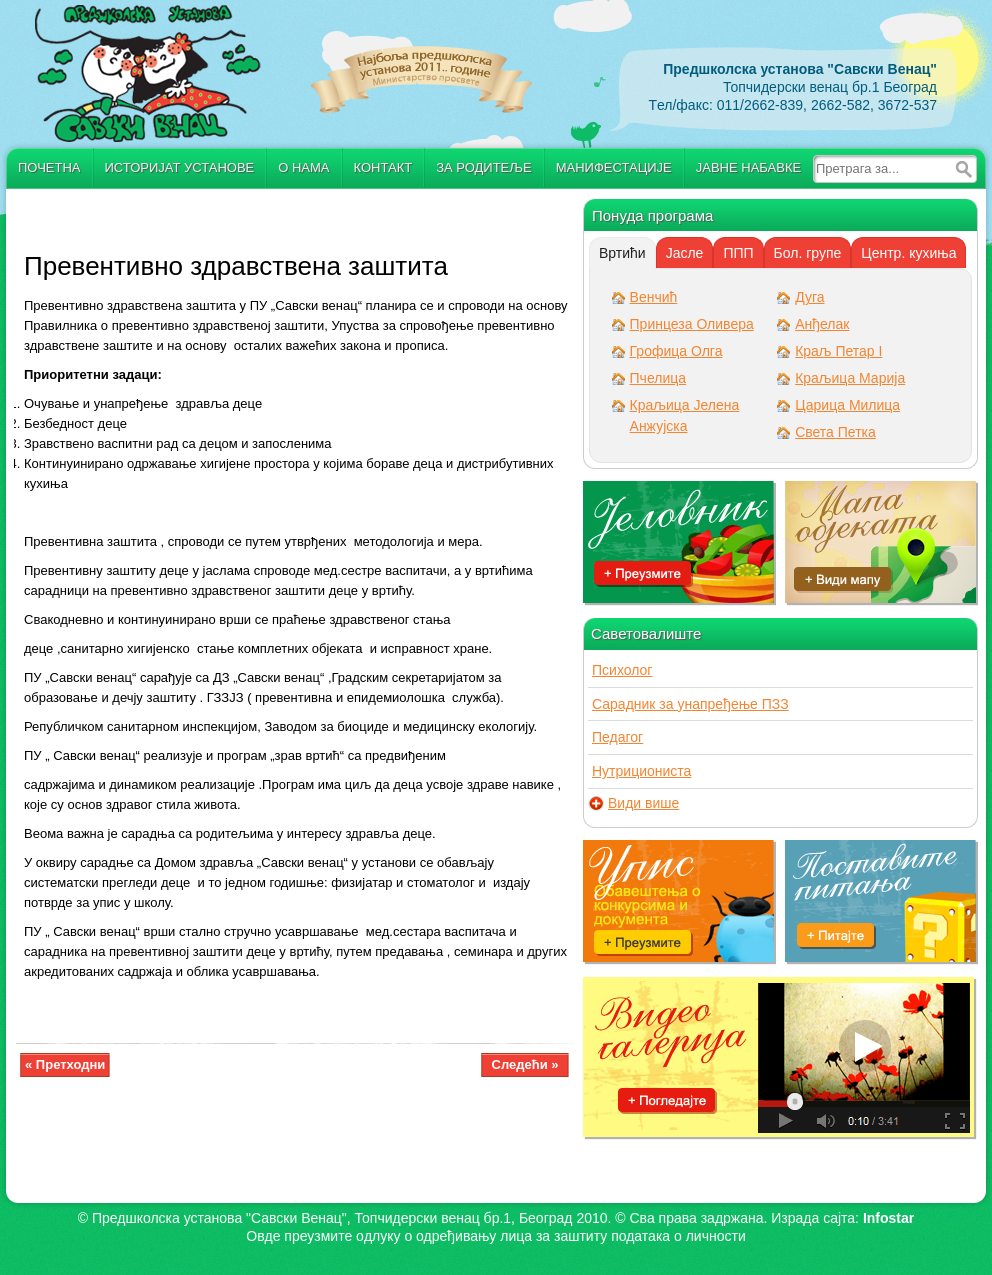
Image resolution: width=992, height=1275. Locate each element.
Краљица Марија (850, 378)
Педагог (617, 737)
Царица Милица (847, 405)
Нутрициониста (641, 771)
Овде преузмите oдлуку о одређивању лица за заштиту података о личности (495, 1236)
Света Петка (835, 432)
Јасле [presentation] (685, 253)
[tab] (622, 253)
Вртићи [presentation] (622, 253)
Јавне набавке (748, 167)
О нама (303, 167)
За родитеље (484, 167)
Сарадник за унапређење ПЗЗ (690, 704)
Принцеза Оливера (692, 324)
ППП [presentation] (738, 253)
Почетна (49, 167)
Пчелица (658, 378)
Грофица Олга (676, 351)
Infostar (888, 1218)
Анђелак (822, 324)
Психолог (622, 670)
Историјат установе (180, 167)
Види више (643, 803)
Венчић (654, 297)
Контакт (383, 167)
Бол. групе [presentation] (808, 253)
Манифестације (614, 167)
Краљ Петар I (838, 351)
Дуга (809, 297)
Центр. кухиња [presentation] (908, 253)
